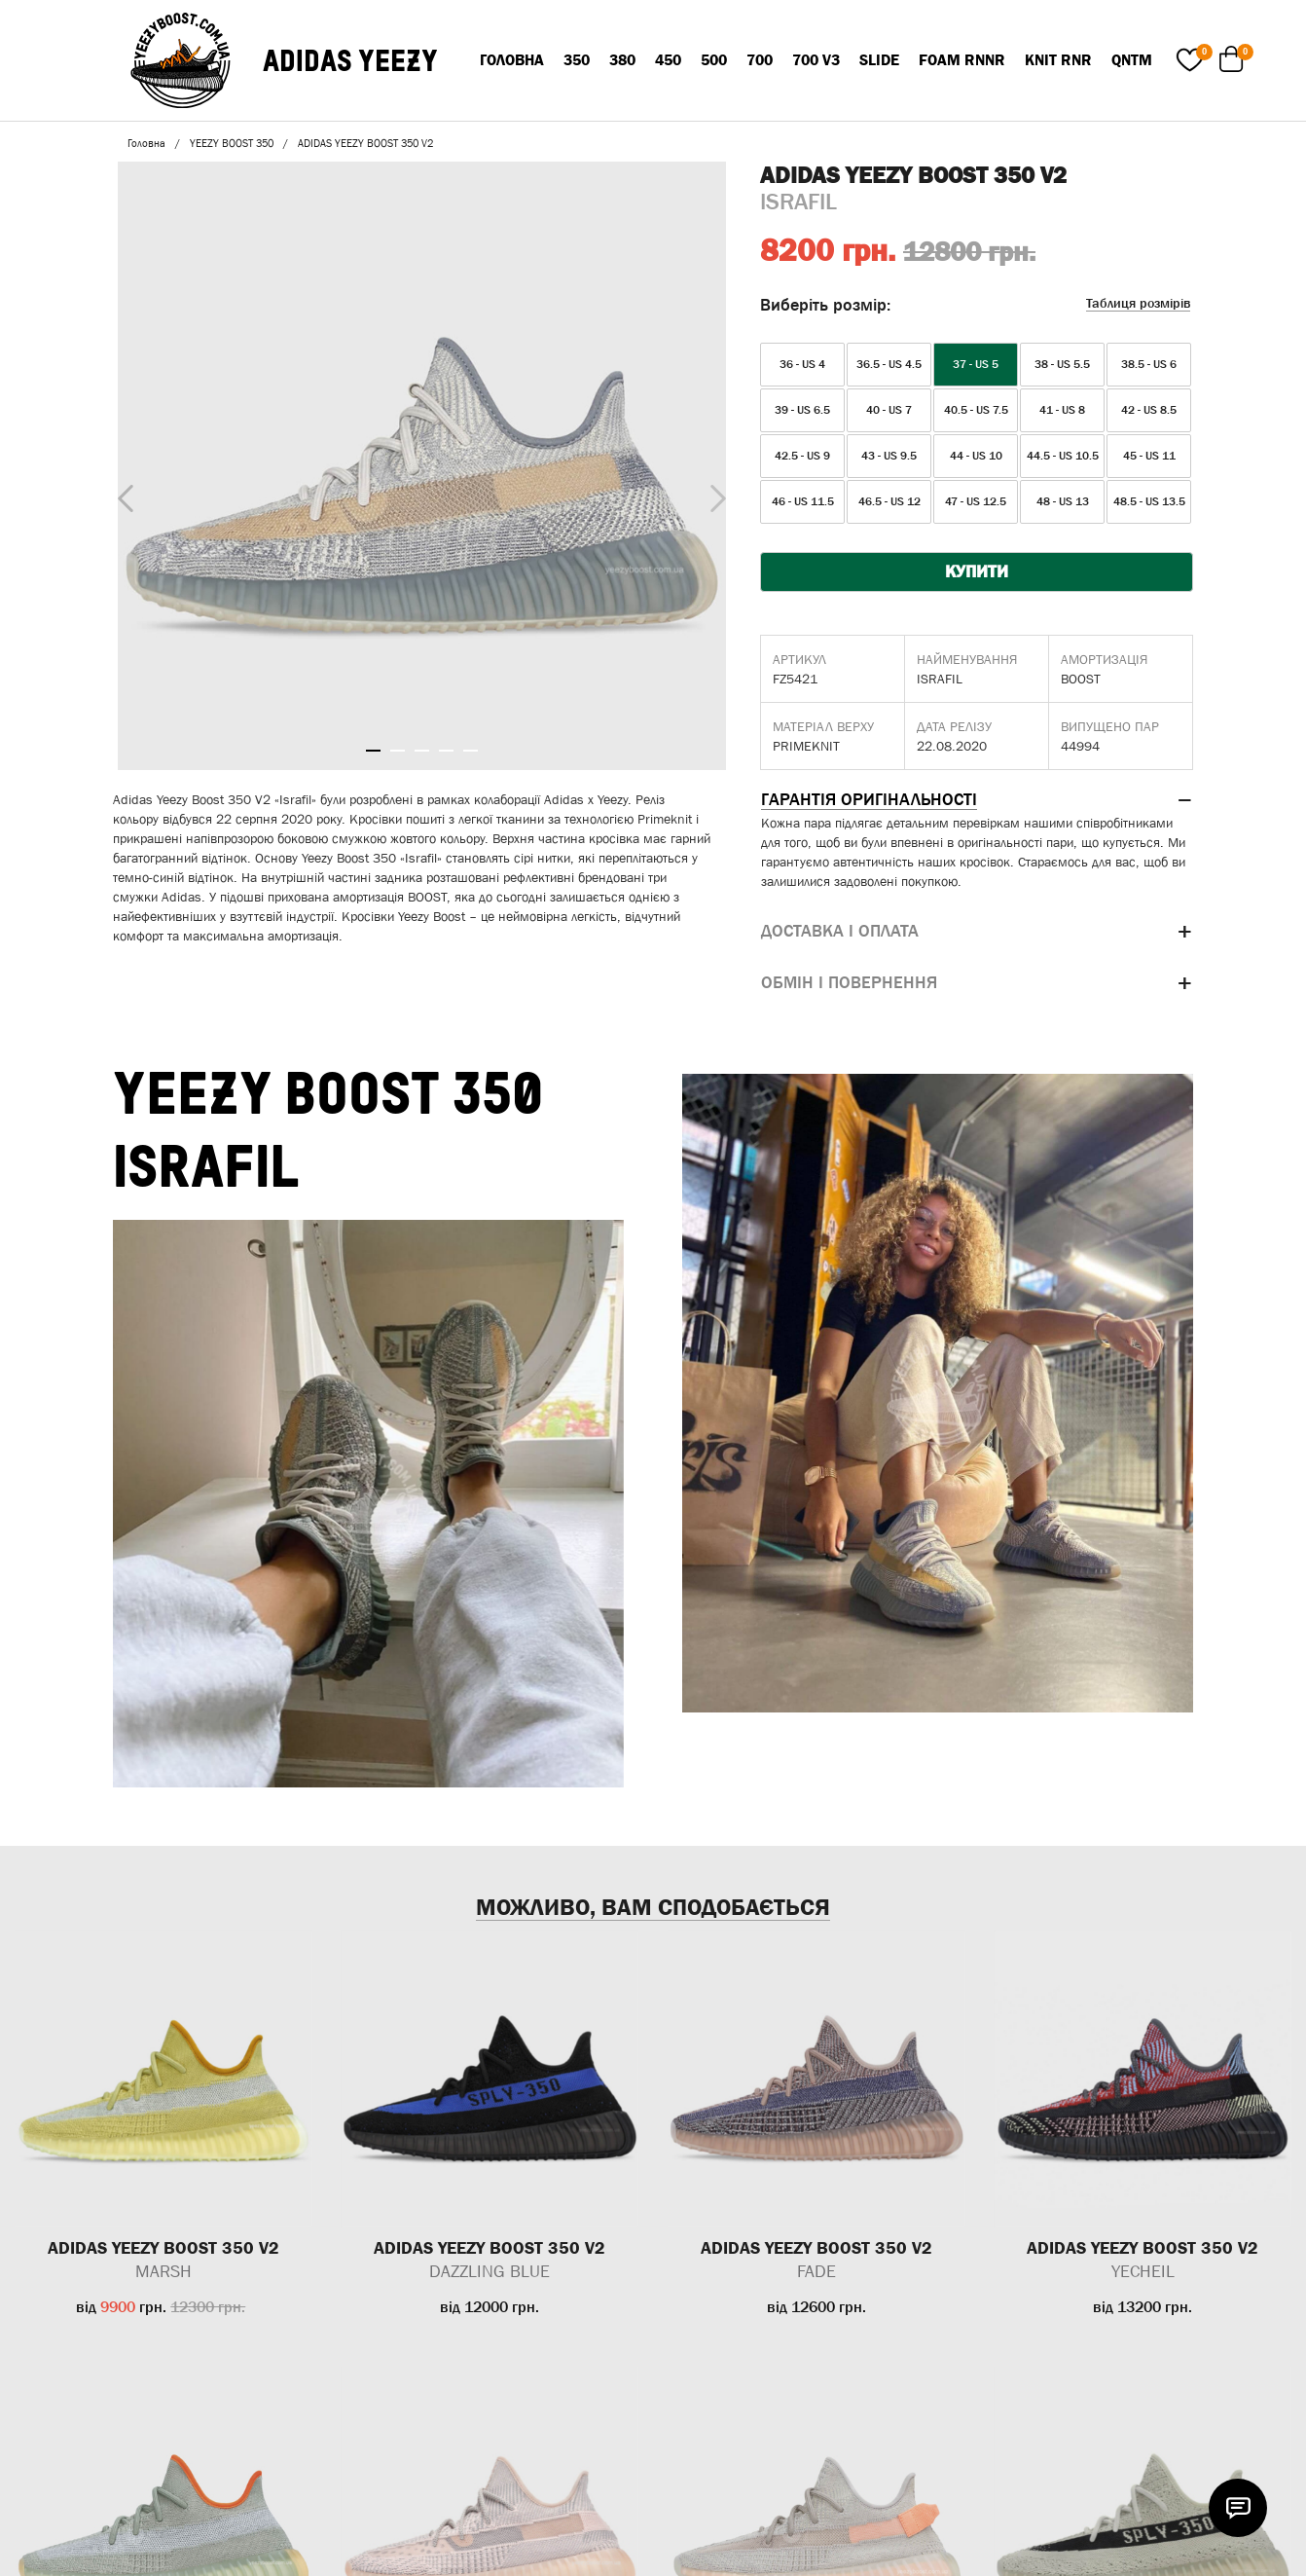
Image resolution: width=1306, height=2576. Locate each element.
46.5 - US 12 (889, 501)
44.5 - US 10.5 (1063, 455)
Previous (120, 494)
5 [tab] (470, 751)
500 (714, 59)
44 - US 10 (976, 455)
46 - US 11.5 (803, 501)
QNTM (1131, 59)
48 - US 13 (1062, 501)
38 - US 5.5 (1062, 364)
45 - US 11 (1149, 455)
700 (759, 59)
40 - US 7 (889, 410)
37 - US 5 (975, 364)
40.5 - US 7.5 (976, 410)
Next (713, 493)
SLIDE (879, 59)
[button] (976, 800)
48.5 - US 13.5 (1149, 501)
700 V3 (816, 59)
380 (622, 59)
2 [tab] (397, 751)
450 (668, 59)
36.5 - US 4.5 (889, 364)
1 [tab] (373, 751)
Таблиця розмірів (1138, 303)
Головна (512, 59)
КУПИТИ (976, 571)
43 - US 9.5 (889, 455)
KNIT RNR (1058, 59)
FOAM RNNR (962, 59)
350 (576, 59)
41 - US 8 (1062, 410)
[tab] (976, 800)
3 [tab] (422, 751)
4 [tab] (446, 751)
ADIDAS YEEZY (350, 60)
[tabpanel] (422, 466)
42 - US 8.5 (1149, 410)
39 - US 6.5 (802, 410)
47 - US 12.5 (975, 501)
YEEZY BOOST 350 (231, 143)
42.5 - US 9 (802, 455)
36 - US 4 (802, 364)
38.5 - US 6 (1149, 364)
